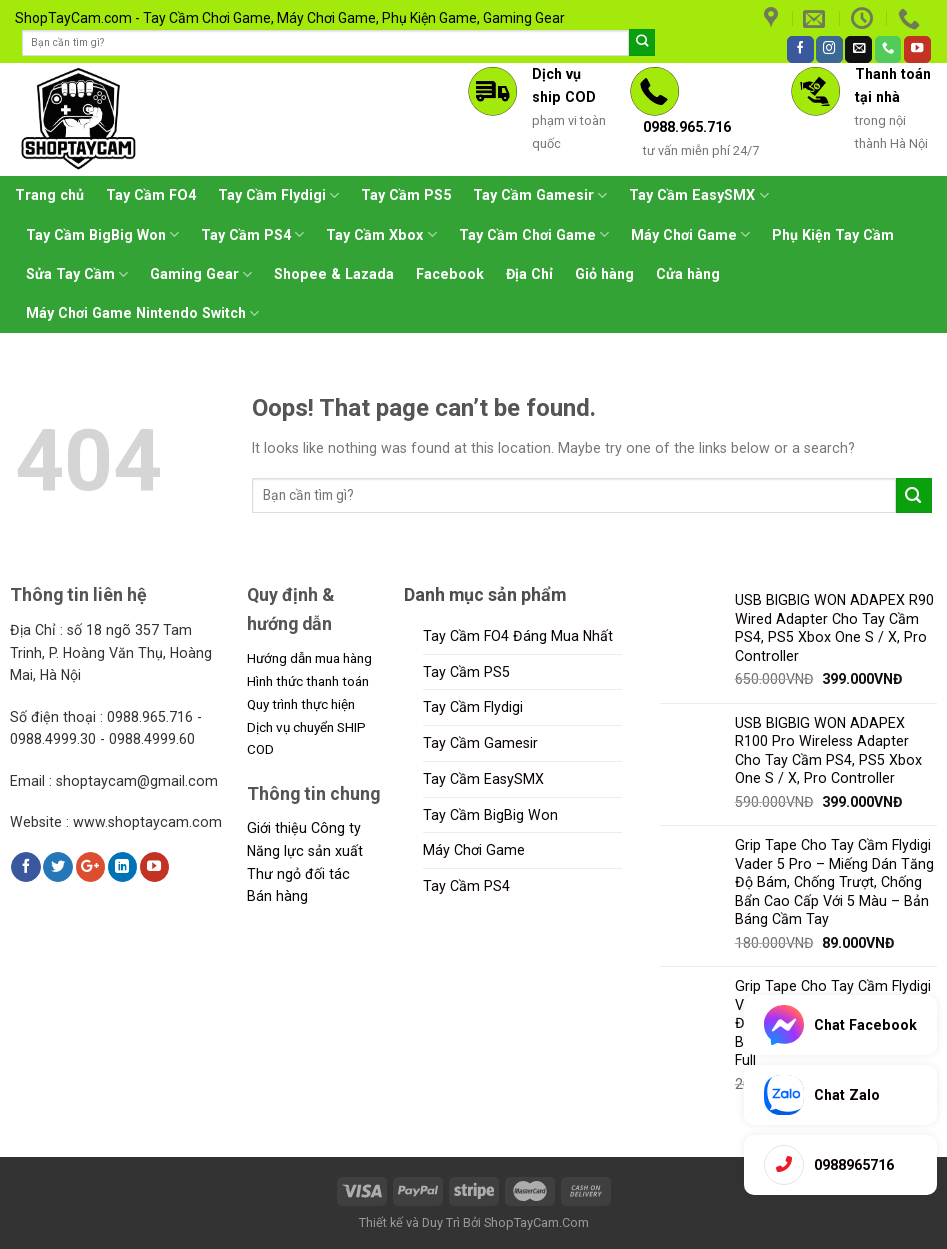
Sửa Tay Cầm (77, 274)
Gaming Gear (201, 274)
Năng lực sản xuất (305, 851)
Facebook (450, 274)
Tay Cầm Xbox (381, 234)
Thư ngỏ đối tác (298, 874)
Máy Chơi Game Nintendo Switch (142, 313)
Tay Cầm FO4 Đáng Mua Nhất (518, 636)
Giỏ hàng (604, 274)
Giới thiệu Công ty (304, 828)
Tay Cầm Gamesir (540, 195)
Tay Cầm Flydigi (278, 195)
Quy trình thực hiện (301, 704)
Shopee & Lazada (334, 274)
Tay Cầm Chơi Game (534, 234)
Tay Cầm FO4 (151, 195)
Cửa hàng (688, 274)
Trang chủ (49, 195)
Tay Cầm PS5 (406, 195)
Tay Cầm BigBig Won (102, 234)
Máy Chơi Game (690, 234)
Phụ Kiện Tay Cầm (833, 235)
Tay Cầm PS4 (252, 234)
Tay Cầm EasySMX (698, 195)
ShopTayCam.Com (536, 1222)
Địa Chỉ (529, 274)
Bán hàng (277, 896)
